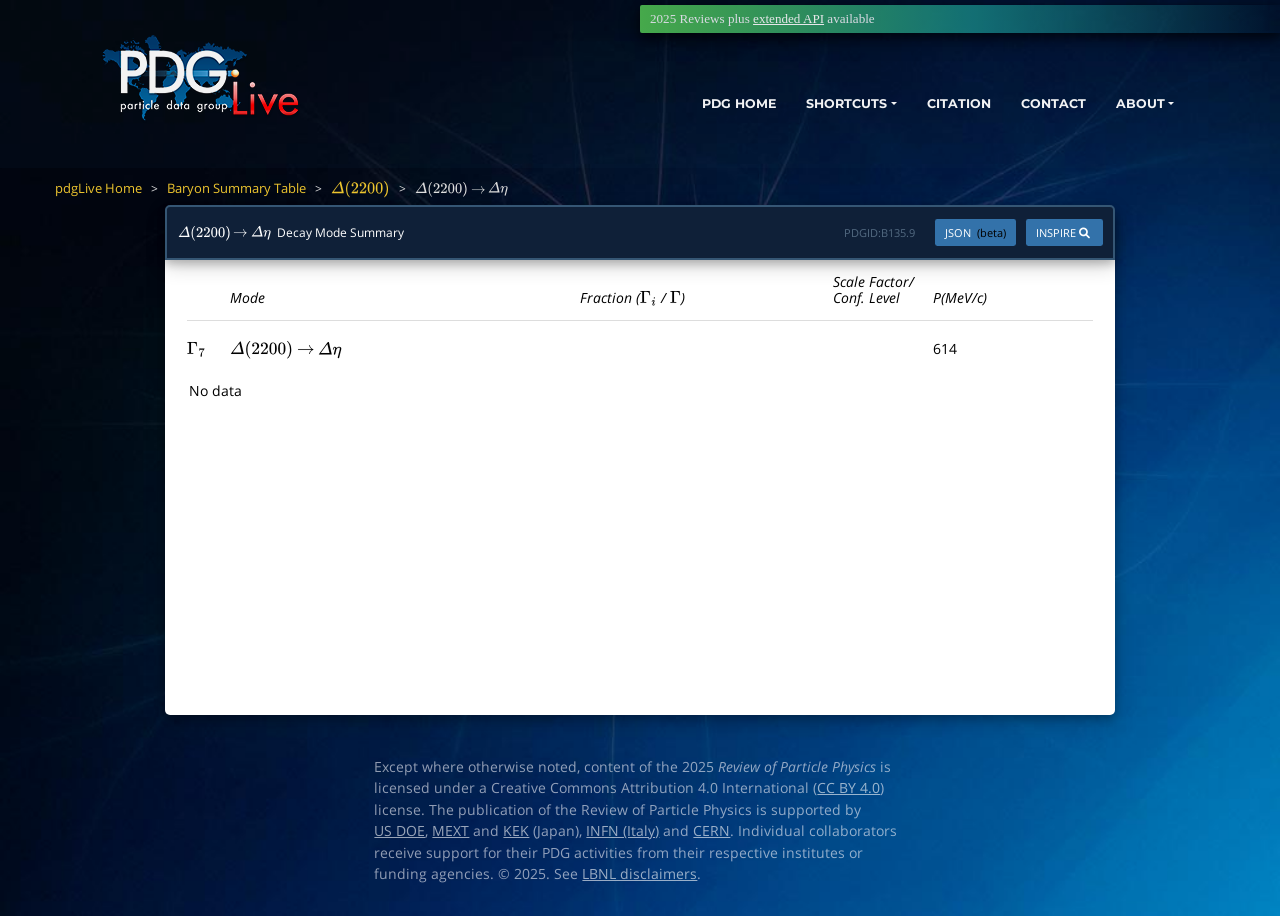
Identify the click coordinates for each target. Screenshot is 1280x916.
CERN (711, 831)
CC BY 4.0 (848, 788)
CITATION (925, 107)
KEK (516, 831)
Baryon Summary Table (236, 188)
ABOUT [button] (1125, 107)
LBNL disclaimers (639, 874)
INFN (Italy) (622, 831)
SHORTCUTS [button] (798, 107)
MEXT (450, 831)
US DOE (399, 831)
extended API (788, 18)
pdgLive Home (98, 188)
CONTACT (1029, 107)
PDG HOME (676, 107)
